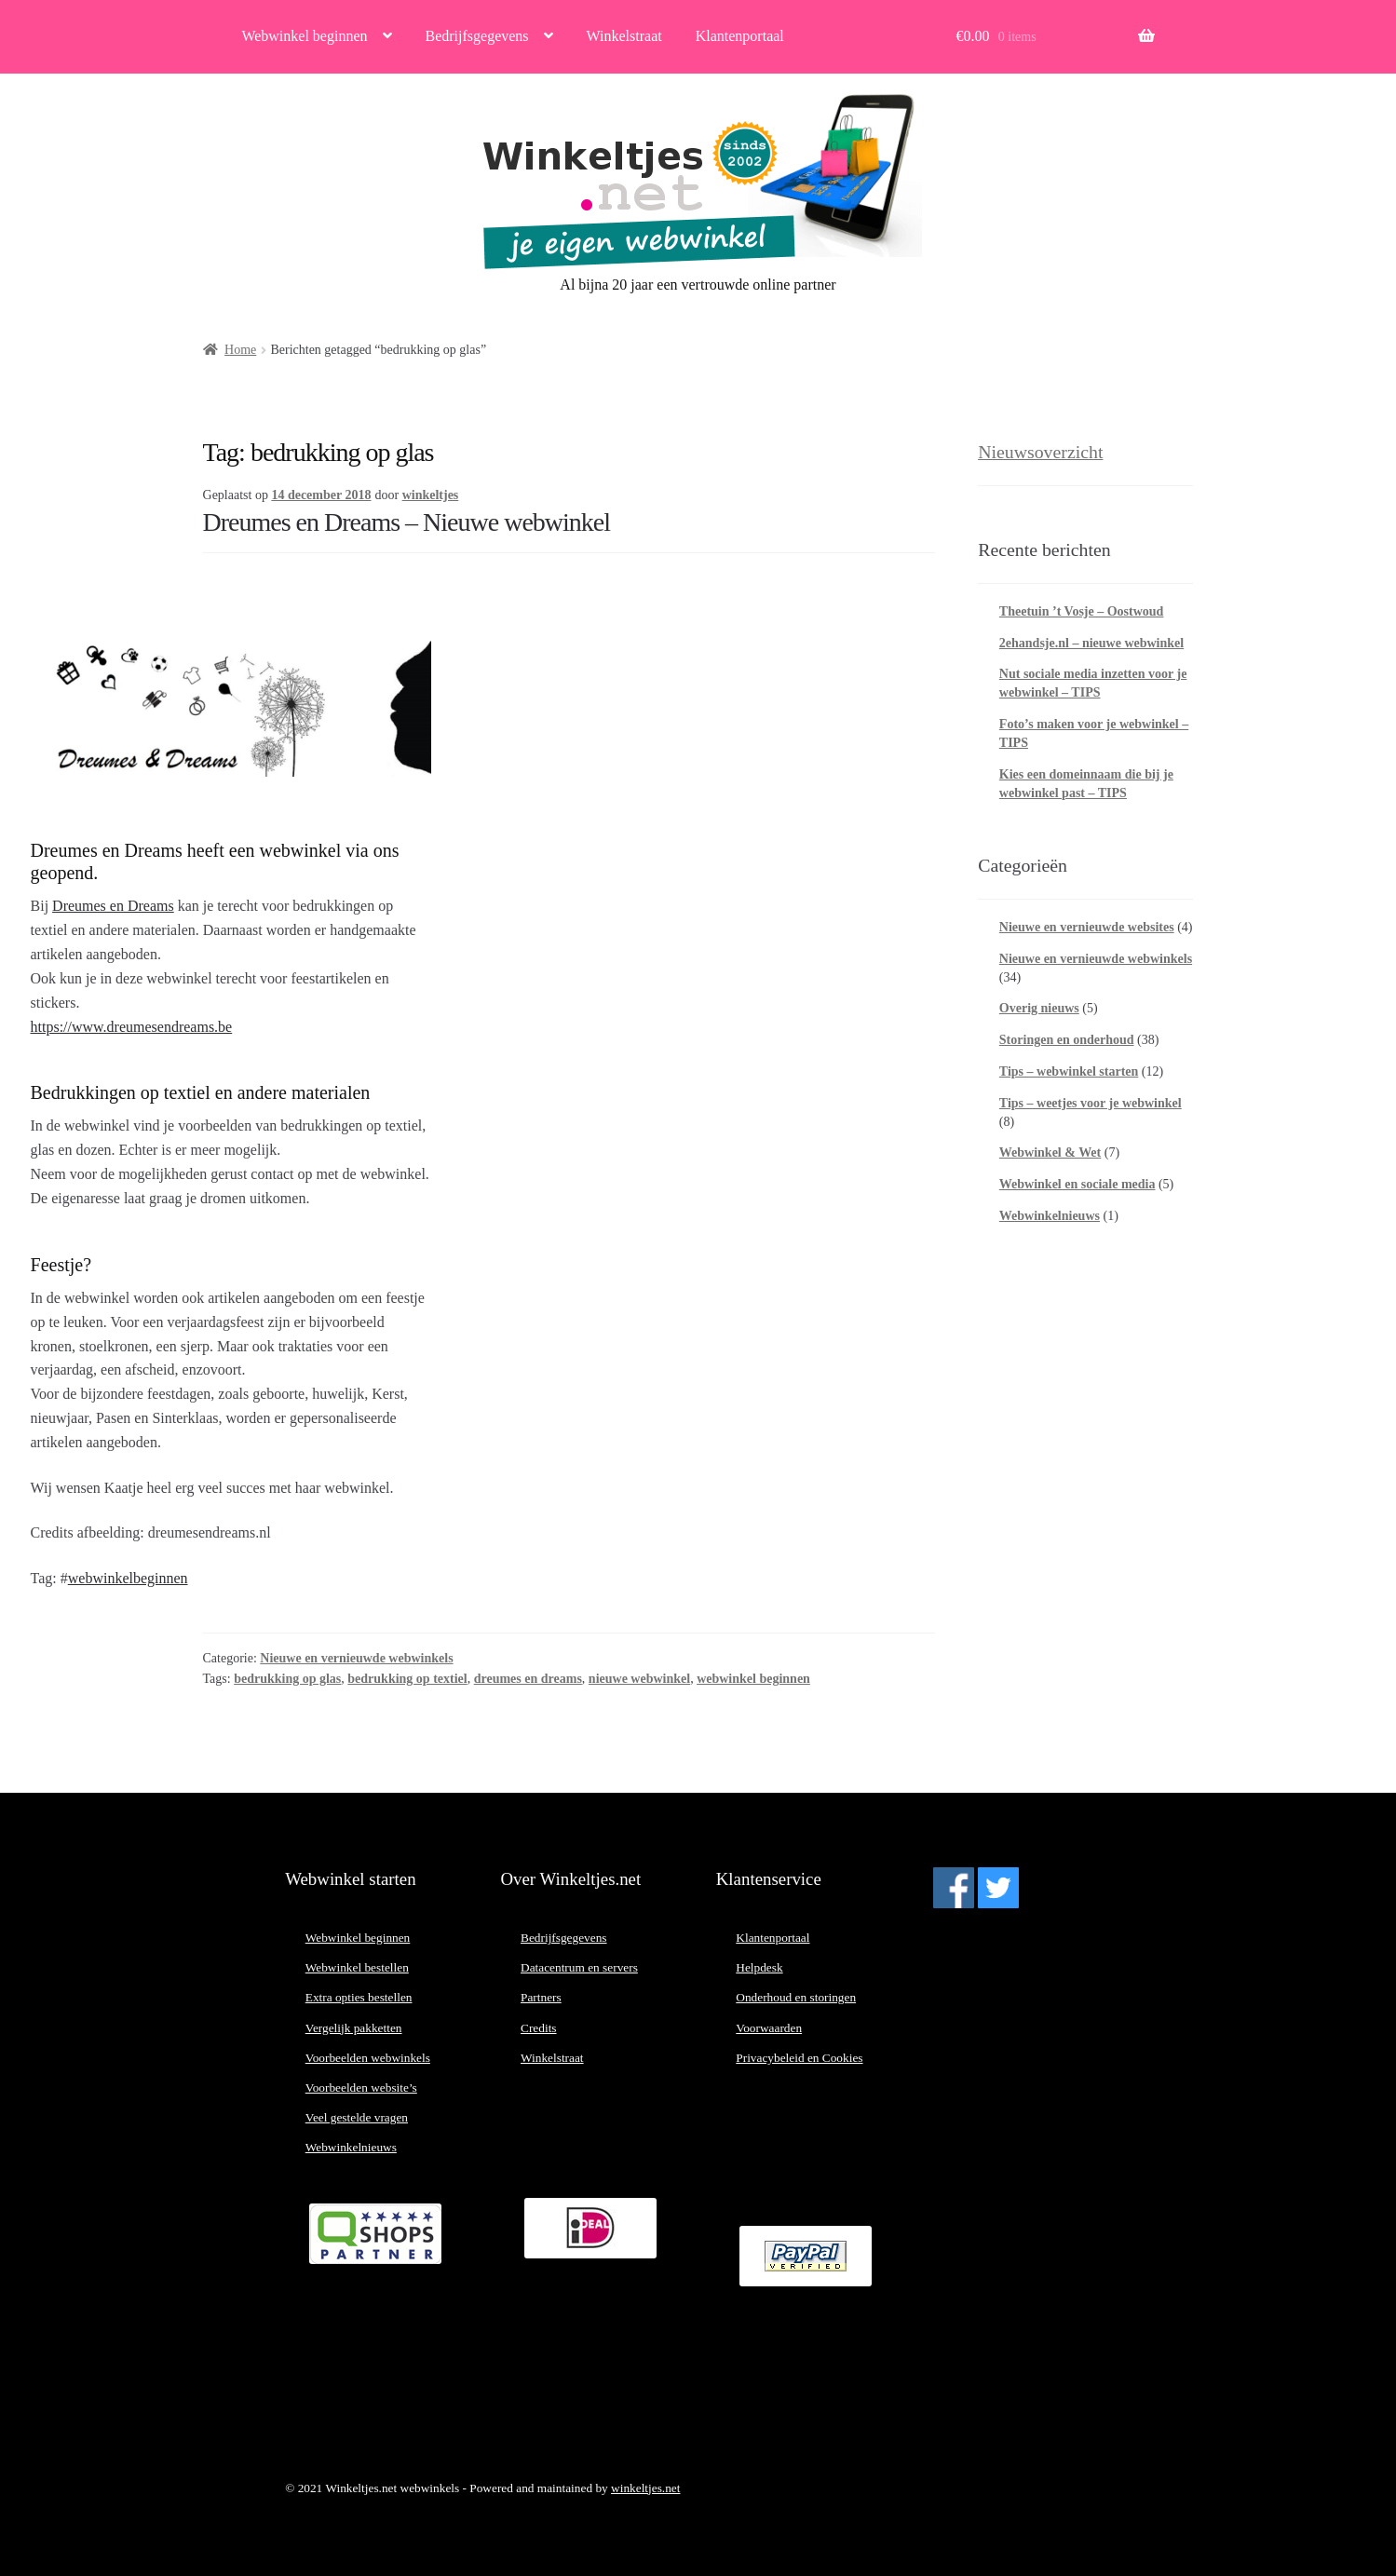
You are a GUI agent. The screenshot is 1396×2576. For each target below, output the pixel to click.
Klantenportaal (740, 36)
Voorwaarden (769, 2028)
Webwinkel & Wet (1050, 1152)
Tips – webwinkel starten (1068, 1071)
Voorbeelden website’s (361, 2088)
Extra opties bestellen (359, 1997)
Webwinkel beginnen (304, 36)
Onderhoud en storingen (796, 1997)
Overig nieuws (1039, 1008)
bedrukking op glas (287, 1679)
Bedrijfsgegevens (477, 36)
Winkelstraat (624, 36)
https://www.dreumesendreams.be (132, 1027)
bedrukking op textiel (407, 1679)
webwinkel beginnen (753, 1679)
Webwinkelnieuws (1049, 1216)
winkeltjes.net (645, 2488)
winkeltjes (430, 495)
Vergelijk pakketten (353, 2028)
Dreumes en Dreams (113, 906)
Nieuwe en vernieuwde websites (1086, 927)
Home (240, 350)
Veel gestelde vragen (356, 2117)
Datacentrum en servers (579, 1967)
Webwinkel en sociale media (1077, 1184)
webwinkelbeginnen (128, 1578)
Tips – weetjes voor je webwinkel (1090, 1103)
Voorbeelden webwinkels (367, 2058)
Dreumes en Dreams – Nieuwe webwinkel (407, 522)
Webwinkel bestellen (357, 1967)
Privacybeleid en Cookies (799, 2058)
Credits (539, 2028)
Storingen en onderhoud (1066, 1040)
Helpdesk (759, 1967)
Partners (541, 1997)
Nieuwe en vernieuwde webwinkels (356, 1658)
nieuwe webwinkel (639, 1679)
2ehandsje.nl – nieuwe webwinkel (1091, 643)
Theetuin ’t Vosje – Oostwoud (1081, 611)
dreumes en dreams (528, 1679)
